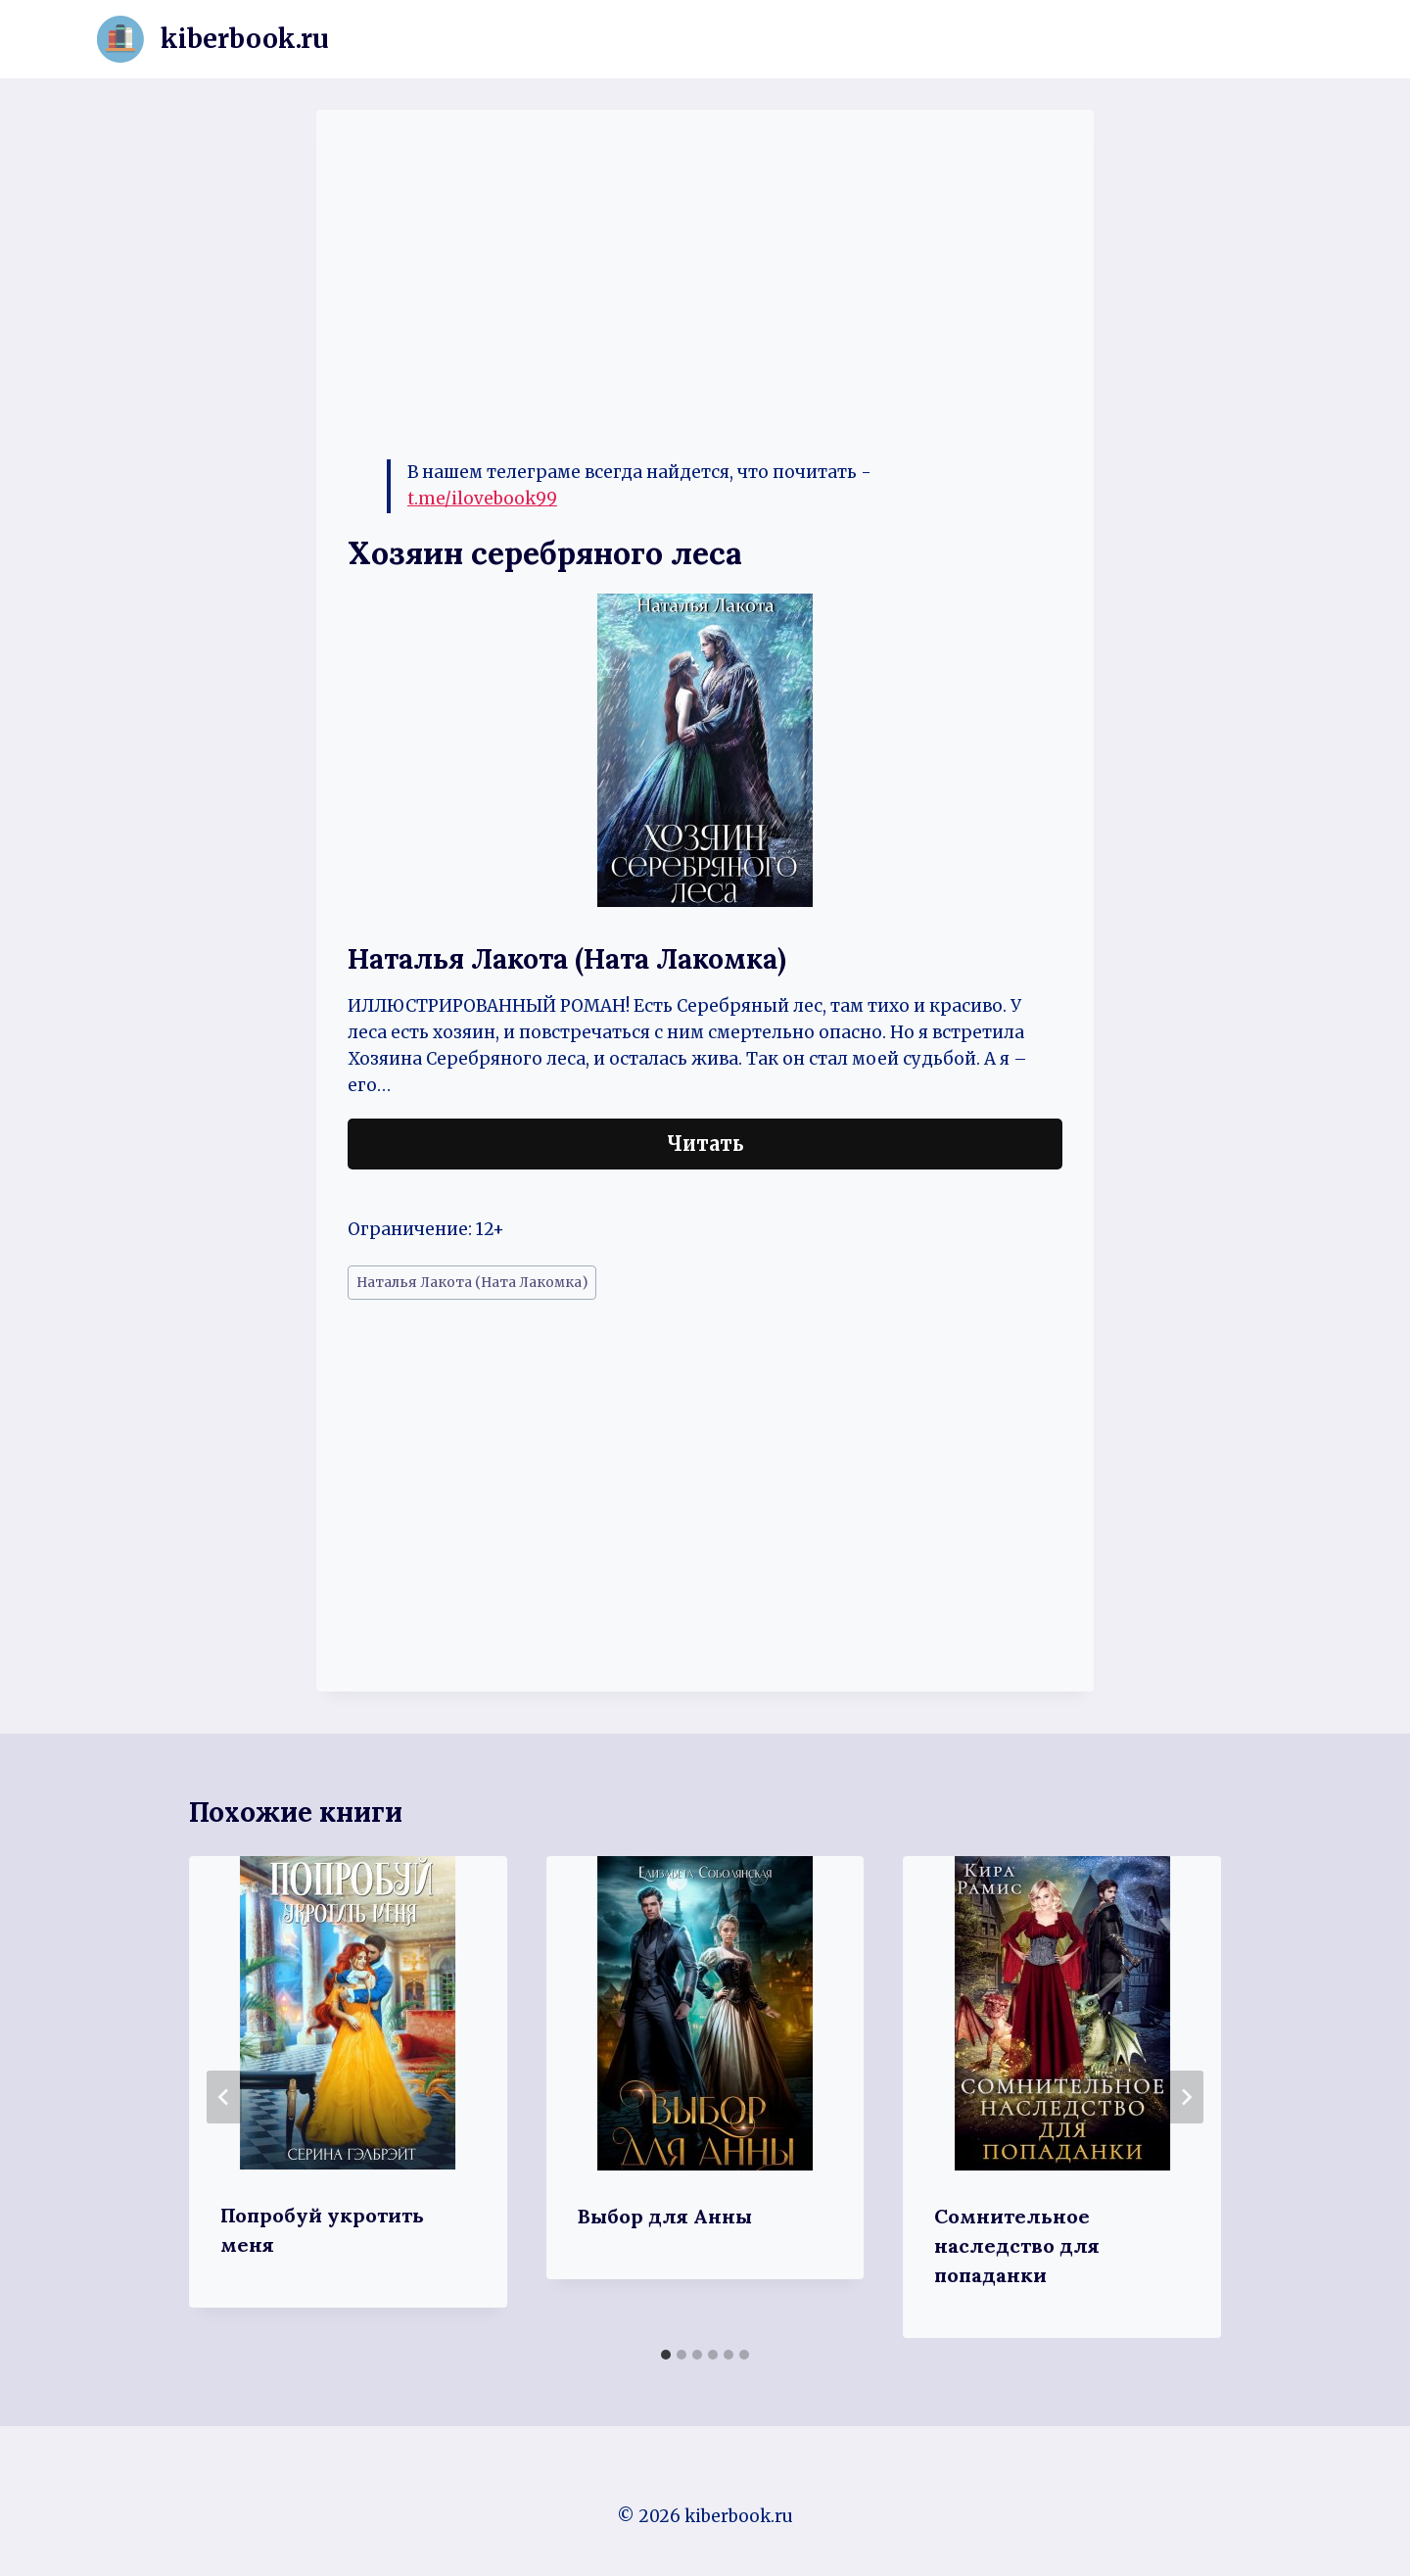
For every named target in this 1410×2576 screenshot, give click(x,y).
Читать (705, 1143)
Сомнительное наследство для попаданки (1017, 2245)
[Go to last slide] (224, 2097)
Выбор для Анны (665, 2216)
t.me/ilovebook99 (482, 498)
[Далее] (1185, 2097)
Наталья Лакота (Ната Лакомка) (472, 1282)
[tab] (666, 2355)
